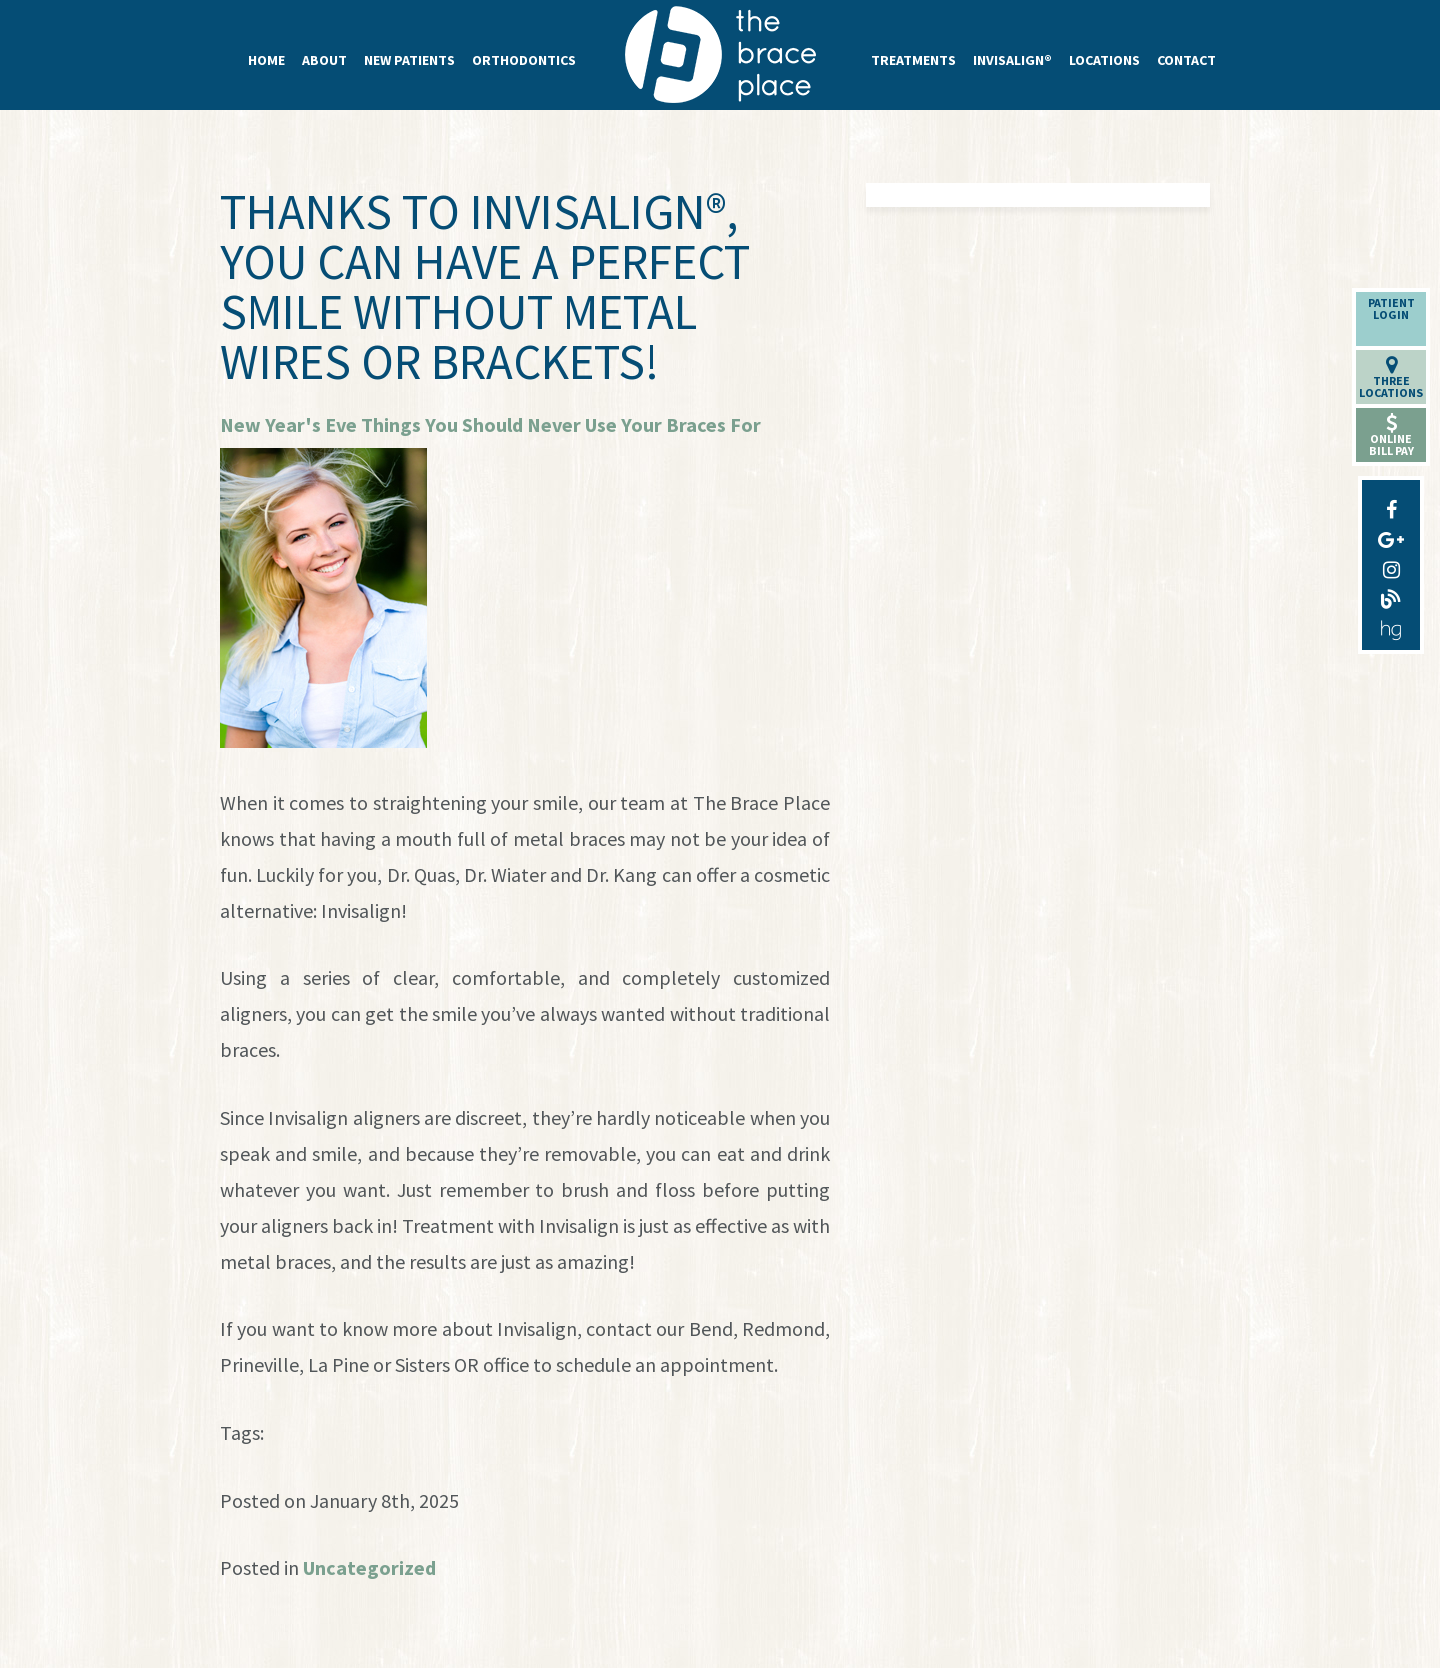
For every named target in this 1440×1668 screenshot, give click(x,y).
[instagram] (1391, 565)
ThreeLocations (1391, 377)
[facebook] (1391, 505)
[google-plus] (1391, 535)
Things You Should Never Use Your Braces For (561, 424)
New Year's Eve (288, 424)
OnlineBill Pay (1391, 435)
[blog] (1391, 595)
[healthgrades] (1391, 625)
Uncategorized (369, 1567)
